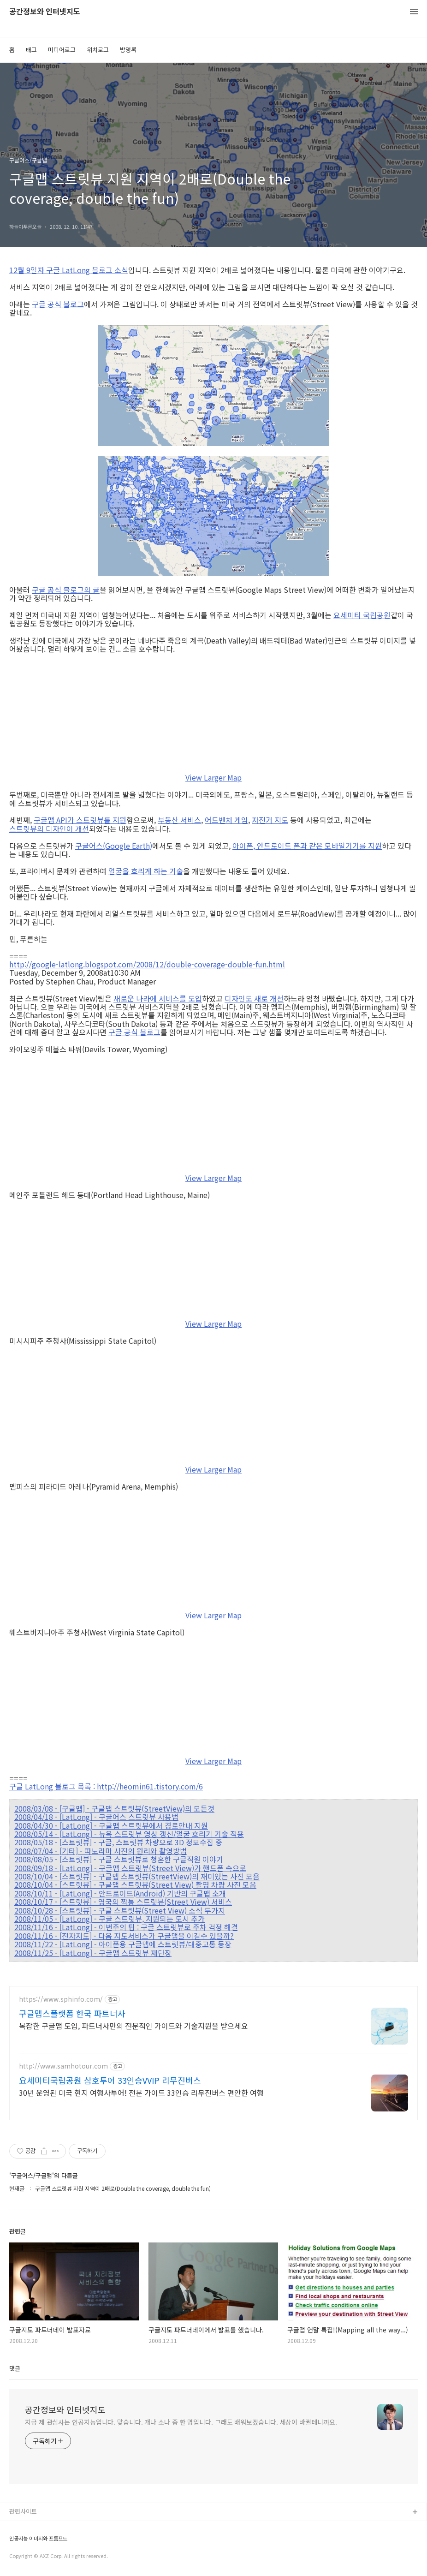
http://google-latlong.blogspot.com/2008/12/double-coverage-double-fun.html (147, 964)
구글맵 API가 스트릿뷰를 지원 (80, 820)
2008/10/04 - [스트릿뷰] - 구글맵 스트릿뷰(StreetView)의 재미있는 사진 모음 (137, 1876)
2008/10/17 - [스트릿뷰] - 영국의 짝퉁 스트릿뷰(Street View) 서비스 (123, 1901)
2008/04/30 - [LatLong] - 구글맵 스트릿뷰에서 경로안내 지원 (111, 1825)
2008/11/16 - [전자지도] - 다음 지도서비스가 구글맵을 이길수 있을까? (124, 1936)
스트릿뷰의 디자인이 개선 (49, 828)
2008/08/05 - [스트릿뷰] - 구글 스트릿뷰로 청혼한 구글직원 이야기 (118, 1859)
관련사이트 (23, 2511)
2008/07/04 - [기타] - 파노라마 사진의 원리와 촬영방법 (100, 1851)
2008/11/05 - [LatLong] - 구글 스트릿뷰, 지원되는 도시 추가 (109, 1918)
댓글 (14, 2368)
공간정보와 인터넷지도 (44, 12)
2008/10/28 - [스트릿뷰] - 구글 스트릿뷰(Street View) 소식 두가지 (119, 1910)
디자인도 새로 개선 (254, 998)
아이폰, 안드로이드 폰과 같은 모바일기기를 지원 (307, 845)
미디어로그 (62, 49)
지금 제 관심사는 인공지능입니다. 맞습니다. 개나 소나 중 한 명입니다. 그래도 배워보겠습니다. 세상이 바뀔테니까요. (181, 2422)
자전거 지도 (270, 820)
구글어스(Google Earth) (113, 845)
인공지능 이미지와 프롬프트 (38, 2538)
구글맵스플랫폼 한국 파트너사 (72, 2013)
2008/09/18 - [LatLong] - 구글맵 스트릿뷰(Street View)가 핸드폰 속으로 (130, 1868)
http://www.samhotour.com (63, 2066)
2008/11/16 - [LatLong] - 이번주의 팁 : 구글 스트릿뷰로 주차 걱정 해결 (126, 1927)
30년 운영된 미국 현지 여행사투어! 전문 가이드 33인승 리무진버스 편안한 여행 (141, 2092)
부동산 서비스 (179, 820)
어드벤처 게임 (226, 820)
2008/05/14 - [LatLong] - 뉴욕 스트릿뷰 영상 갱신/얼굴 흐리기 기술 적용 (129, 1834)
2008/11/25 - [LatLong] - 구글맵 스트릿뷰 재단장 (93, 1953)
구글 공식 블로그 (58, 304)
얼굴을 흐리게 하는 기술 (145, 871)
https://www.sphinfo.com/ (61, 1999)
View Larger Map (213, 777)
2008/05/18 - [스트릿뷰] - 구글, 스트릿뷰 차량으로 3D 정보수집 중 (118, 1842)
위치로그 (98, 49)
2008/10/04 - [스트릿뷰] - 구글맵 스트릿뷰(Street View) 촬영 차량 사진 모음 (135, 1884)
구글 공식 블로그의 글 (66, 589)
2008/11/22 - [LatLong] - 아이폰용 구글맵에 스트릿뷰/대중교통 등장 (122, 1944)
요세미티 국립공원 (362, 615)
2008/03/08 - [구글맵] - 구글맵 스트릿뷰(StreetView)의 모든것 (114, 1808)
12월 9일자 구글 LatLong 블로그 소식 (68, 270)
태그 (31, 49)
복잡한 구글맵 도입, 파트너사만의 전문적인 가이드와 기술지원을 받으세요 (133, 2025)
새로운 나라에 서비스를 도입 (157, 998)
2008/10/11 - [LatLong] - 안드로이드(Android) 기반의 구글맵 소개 (120, 1893)
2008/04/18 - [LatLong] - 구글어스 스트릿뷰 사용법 (96, 1817)
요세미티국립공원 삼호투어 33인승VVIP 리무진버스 (110, 2080)
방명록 (128, 49)
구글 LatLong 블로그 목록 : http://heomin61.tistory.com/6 (106, 1786)
